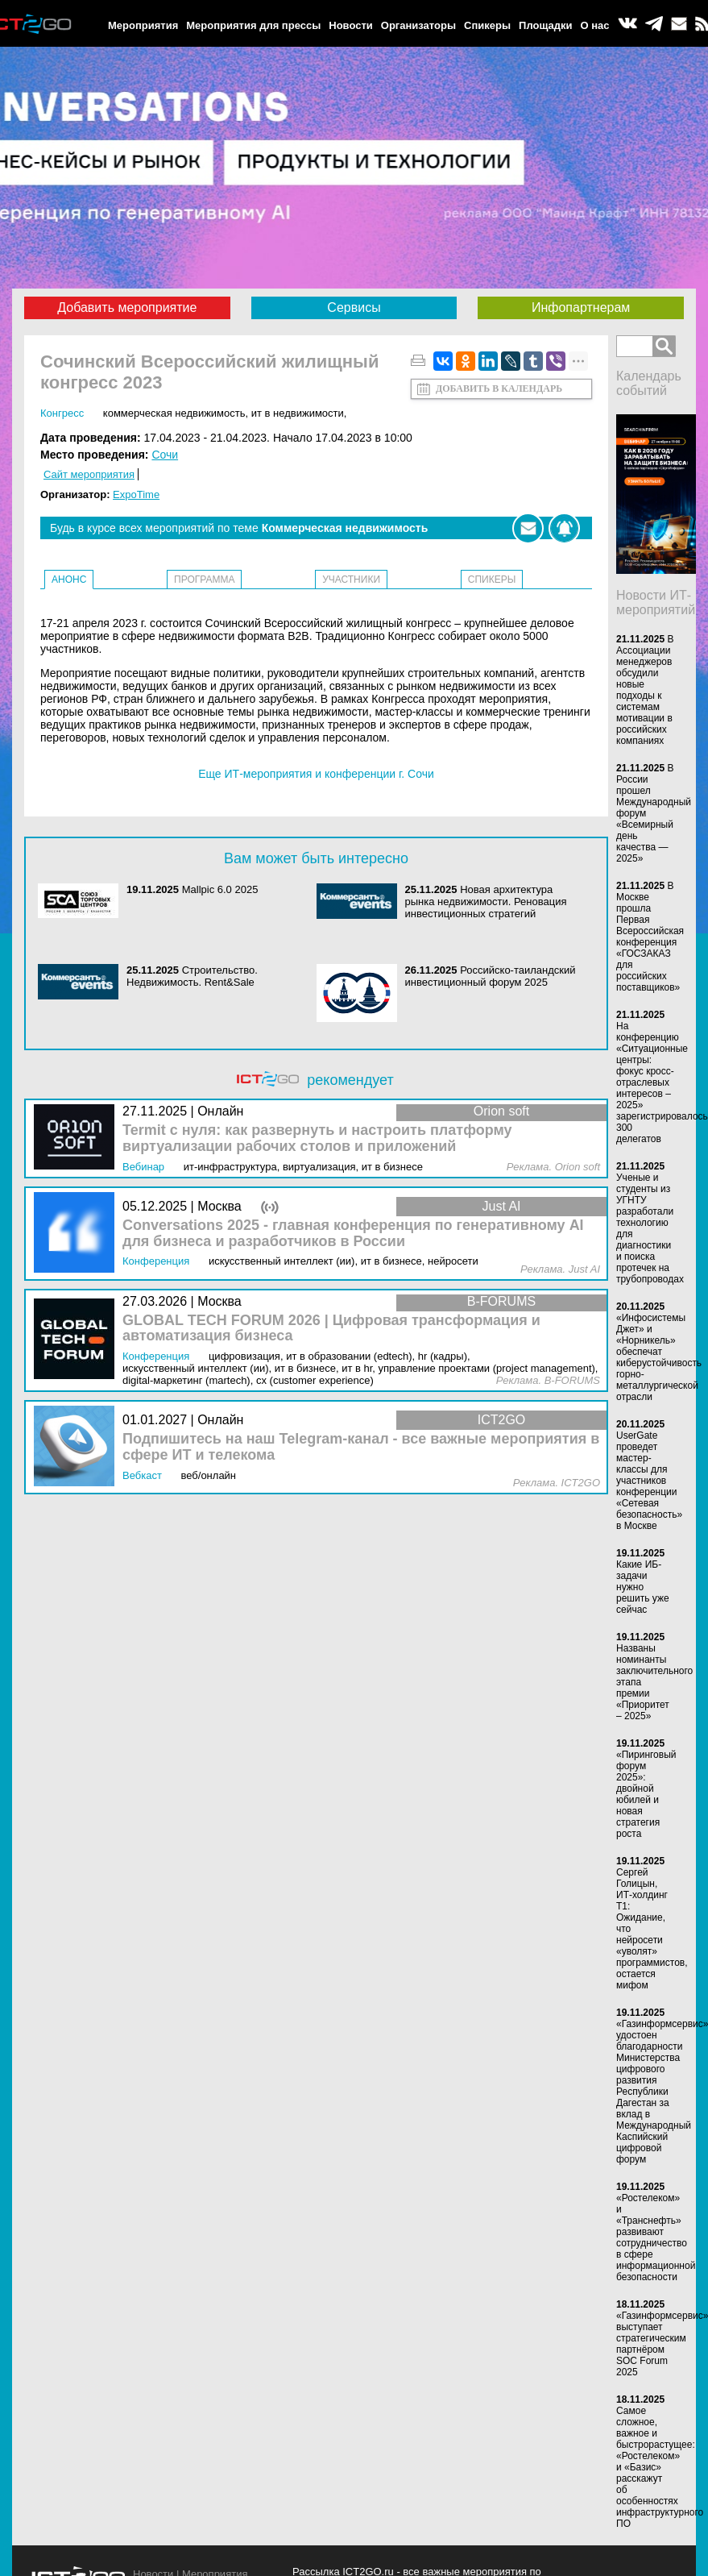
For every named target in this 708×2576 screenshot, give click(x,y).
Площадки (545, 25)
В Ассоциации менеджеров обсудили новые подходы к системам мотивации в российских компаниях (644, 690)
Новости (351, 25)
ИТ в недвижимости (297, 413)
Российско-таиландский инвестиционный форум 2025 (490, 976)
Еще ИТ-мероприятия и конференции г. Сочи (316, 773)
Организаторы (418, 25)
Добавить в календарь (499, 388)
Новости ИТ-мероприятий (655, 602)
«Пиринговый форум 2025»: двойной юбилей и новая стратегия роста (646, 1794)
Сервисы (353, 307)
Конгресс (62, 413)
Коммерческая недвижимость (174, 413)
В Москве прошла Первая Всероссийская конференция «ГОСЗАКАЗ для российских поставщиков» (650, 936)
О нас (595, 25)
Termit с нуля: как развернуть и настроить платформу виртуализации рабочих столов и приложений (317, 1138)
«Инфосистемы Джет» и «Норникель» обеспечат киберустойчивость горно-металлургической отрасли (659, 1357)
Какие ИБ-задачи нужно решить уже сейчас (642, 1587)
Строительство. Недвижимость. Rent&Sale (192, 976)
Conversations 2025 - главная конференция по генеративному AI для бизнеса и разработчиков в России (353, 1233)
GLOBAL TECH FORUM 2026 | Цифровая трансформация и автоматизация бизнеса (331, 1328)
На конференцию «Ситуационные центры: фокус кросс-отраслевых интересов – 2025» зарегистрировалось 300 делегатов (662, 1082)
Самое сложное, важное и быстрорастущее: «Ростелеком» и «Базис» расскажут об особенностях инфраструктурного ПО (659, 2467)
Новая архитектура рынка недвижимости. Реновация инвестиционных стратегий (486, 901)
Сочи (164, 454)
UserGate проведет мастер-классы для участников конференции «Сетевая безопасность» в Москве (649, 1480)
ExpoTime (136, 494)
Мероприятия (143, 25)
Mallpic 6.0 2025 (220, 889)
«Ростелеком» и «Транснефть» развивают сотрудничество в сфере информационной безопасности (655, 2237)
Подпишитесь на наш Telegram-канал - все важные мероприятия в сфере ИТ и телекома (360, 1447)
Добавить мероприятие (127, 307)
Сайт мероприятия (89, 474)
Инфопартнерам (581, 307)
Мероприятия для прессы (253, 25)
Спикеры (487, 25)
